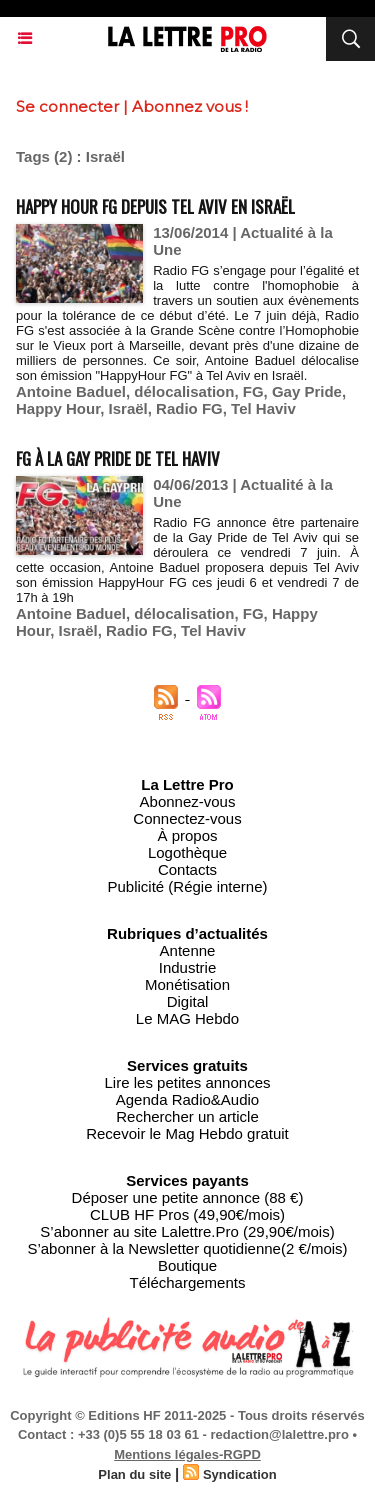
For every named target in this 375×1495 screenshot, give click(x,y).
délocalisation (184, 391)
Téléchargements (188, 1282)
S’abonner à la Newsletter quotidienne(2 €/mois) (187, 1248)
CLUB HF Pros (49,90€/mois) (187, 1214)
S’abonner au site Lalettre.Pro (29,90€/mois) (187, 1231)
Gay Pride (307, 391)
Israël (128, 408)
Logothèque (187, 852)
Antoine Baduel (71, 391)
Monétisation (187, 984)
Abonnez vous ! (190, 106)
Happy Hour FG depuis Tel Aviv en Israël (155, 206)
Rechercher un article (187, 1116)
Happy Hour (58, 408)
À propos (187, 835)
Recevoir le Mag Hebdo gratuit (187, 1133)
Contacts (187, 869)
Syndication (240, 1474)
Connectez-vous (187, 818)
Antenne (188, 950)
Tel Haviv (263, 408)
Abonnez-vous (188, 801)
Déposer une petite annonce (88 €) (188, 1197)
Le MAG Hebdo (187, 1018)
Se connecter (67, 106)
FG (253, 391)
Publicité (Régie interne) (187, 886)
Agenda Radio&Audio (187, 1099)
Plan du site (134, 1474)
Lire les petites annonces (188, 1082)
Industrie (188, 967)
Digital (188, 1001)
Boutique (187, 1265)
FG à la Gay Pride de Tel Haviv (118, 458)
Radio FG (189, 408)
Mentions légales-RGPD (187, 1454)
